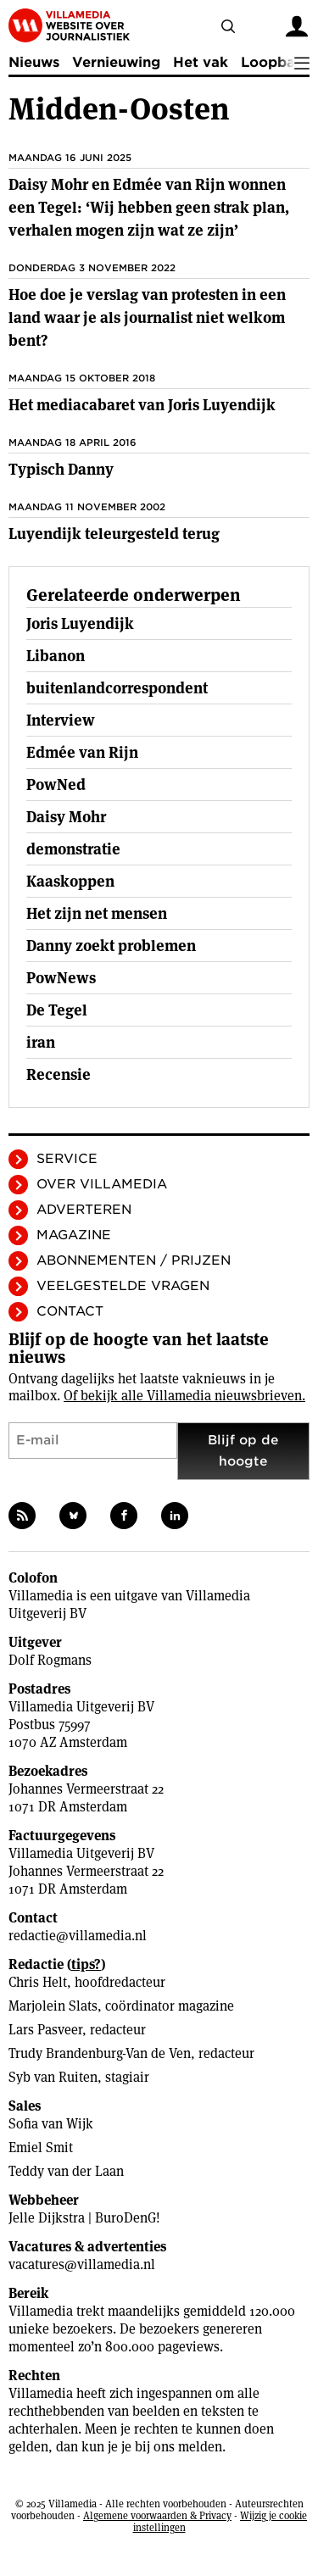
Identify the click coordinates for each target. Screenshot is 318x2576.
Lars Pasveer (45, 2030)
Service (67, 1158)
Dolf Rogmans (50, 1660)
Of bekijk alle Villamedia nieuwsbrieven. (184, 1396)
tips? (86, 1964)
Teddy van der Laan (66, 2171)
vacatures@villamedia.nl (81, 2264)
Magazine (73, 1235)
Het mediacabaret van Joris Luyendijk (142, 404)
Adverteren (83, 1209)
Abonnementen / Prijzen (133, 1260)
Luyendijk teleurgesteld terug (114, 533)
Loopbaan (276, 62)
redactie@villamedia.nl (77, 1936)
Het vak (200, 62)
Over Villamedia (101, 1184)
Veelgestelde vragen (122, 1286)
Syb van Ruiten (53, 2077)
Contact (69, 1311)
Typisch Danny (61, 469)
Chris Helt (37, 1982)
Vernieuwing (116, 62)
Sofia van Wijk (50, 2124)
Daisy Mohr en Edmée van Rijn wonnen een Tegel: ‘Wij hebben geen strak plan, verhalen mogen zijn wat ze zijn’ (148, 207)
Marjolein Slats (53, 2006)
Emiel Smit (40, 2147)
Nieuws (33, 62)
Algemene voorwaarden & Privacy (157, 2515)
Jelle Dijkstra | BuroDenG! (84, 2218)
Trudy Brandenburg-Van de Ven (99, 2053)
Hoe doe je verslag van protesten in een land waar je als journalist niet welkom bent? (147, 317)
